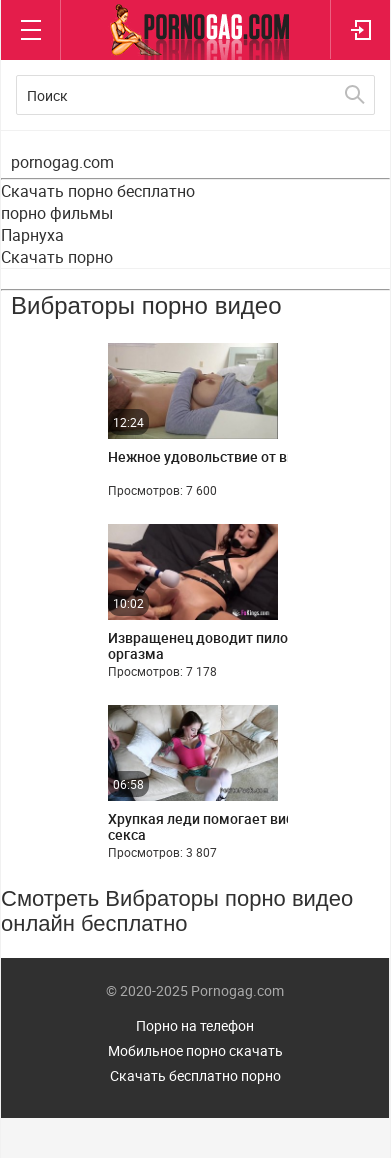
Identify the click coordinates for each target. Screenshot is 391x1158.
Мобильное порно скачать (195, 1050)
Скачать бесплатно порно (195, 1075)
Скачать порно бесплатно (98, 191)
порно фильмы (57, 213)
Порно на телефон (195, 1025)
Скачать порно (57, 257)
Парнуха (32, 235)
